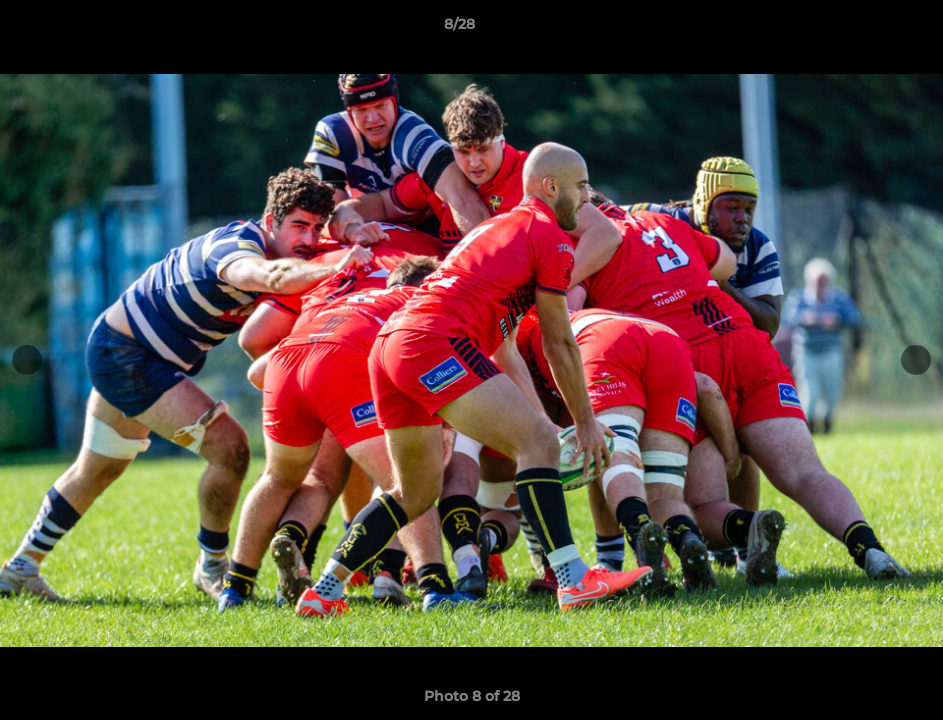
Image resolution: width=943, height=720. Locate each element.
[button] (859, 29)
